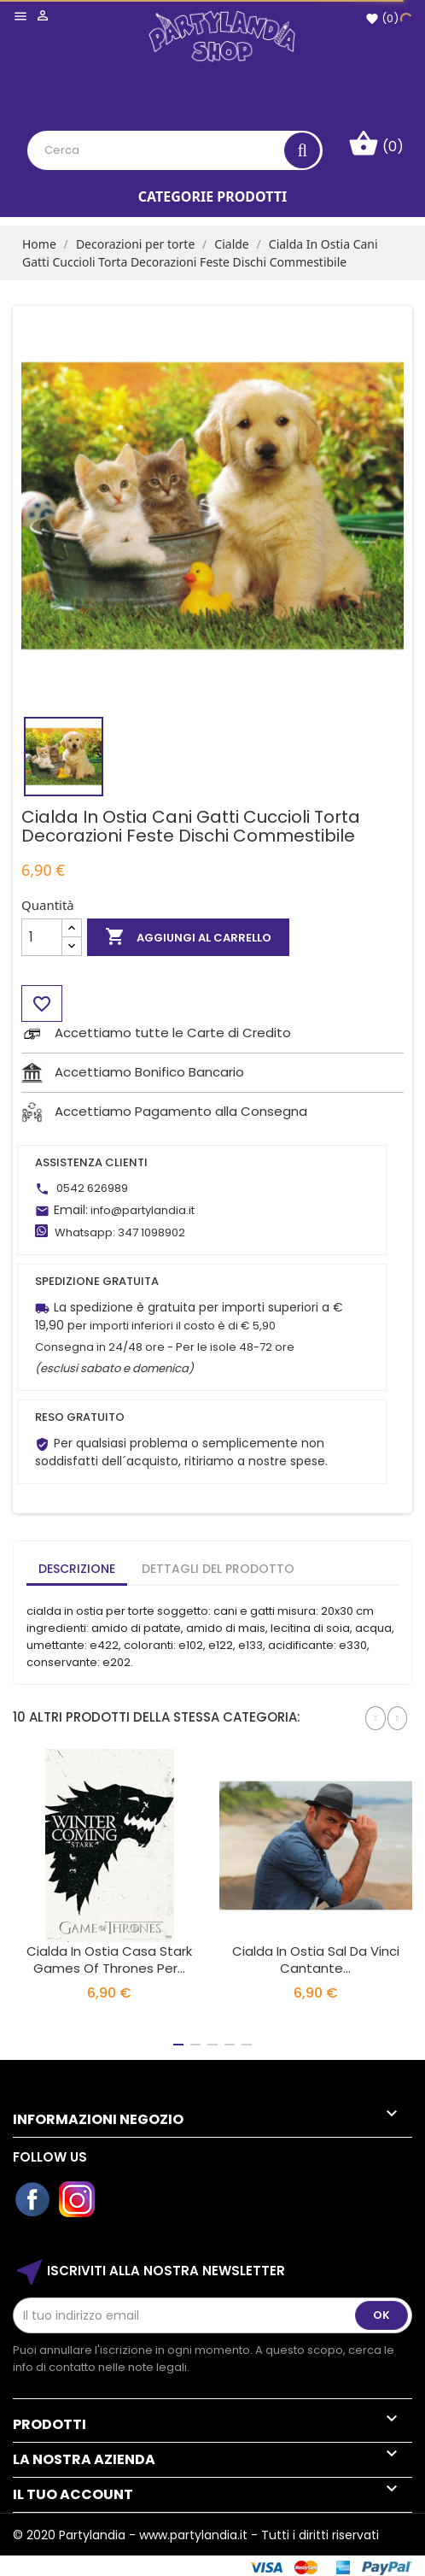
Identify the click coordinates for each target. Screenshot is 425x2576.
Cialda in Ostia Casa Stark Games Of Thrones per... (109, 1959)
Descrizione (76, 1568)
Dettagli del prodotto (218, 1568)
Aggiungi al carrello (188, 937)
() (382, 18)
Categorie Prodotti (212, 196)
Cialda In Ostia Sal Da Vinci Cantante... (315, 1959)
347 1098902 (151, 1232)
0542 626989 (92, 1188)
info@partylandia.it (142, 1210)
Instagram (77, 2200)
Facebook (33, 2200)
